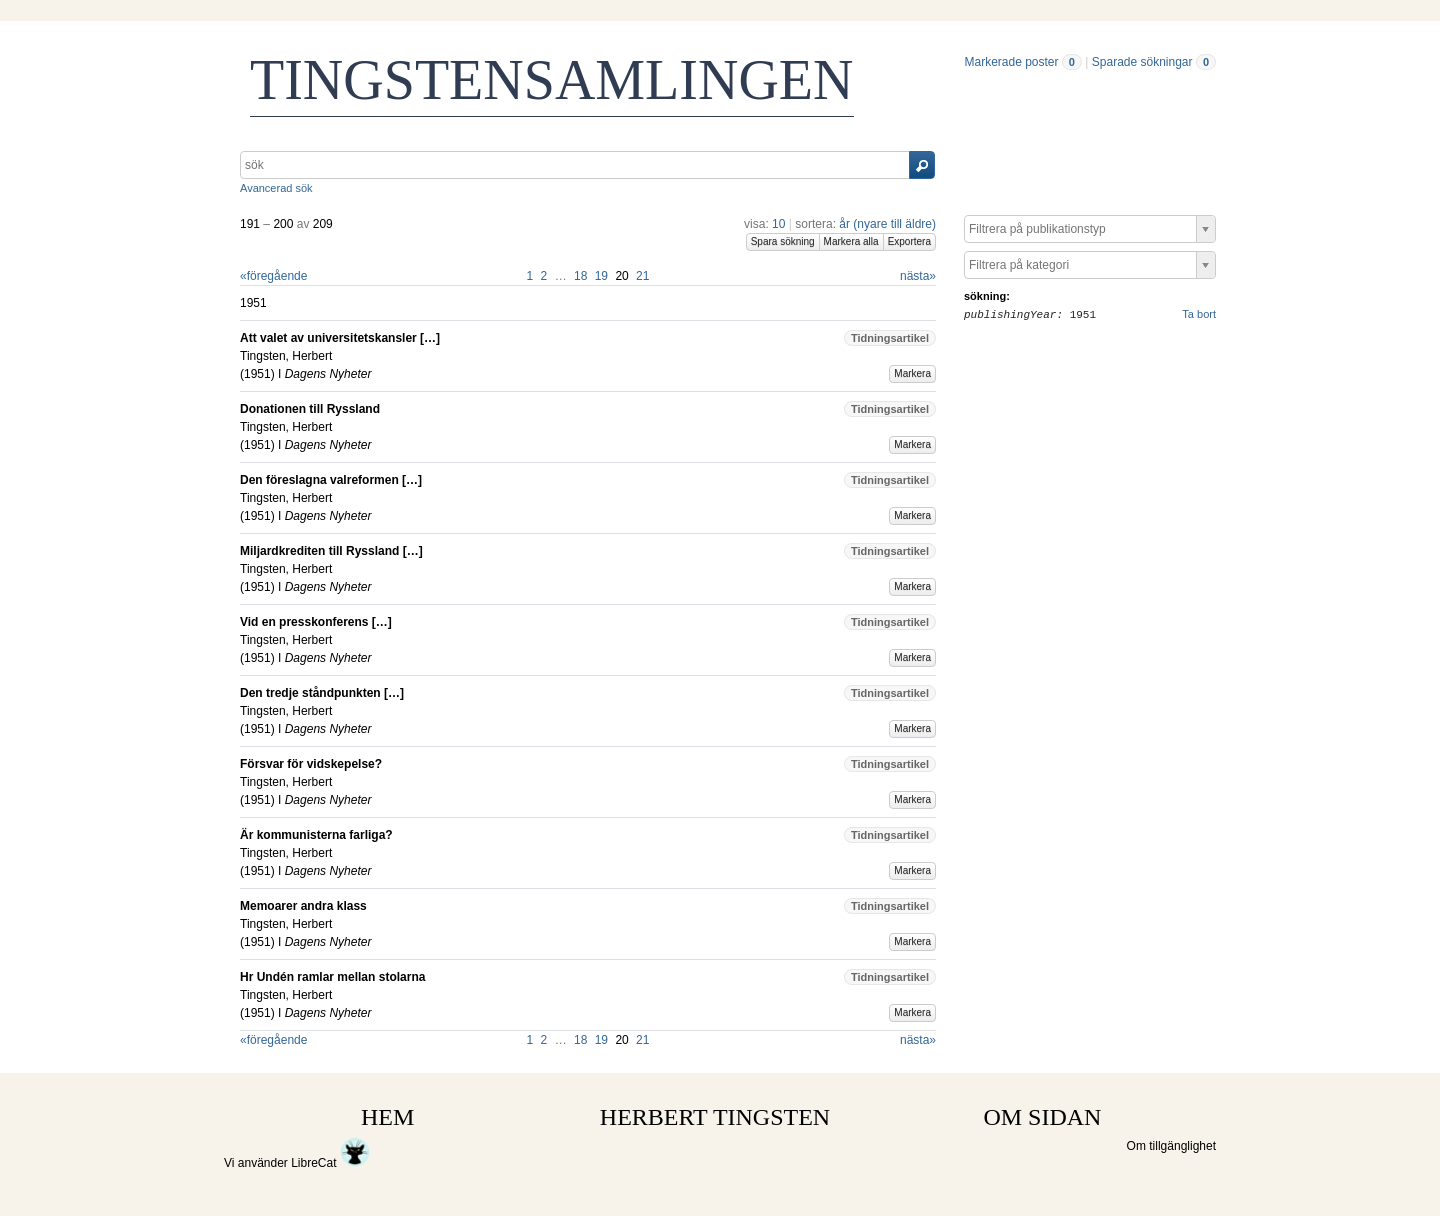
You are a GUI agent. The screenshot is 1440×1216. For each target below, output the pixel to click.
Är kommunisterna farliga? (316, 835)
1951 (257, 374)
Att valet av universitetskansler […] (340, 338)
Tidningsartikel (890, 338)
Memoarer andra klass (303, 906)
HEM (387, 1117)
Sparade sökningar (1142, 62)
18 (580, 276)
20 (621, 276)
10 (778, 224)
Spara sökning (783, 241)
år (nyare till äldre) (887, 224)
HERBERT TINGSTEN (715, 1117)
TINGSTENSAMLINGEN (552, 80)
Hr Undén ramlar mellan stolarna (332, 977)
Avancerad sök (276, 188)
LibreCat (330, 1163)
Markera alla (851, 241)
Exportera (909, 241)
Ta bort (1199, 314)
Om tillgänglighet (1171, 1146)
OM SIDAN (1042, 1117)
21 (642, 276)
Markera (912, 373)
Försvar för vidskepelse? (311, 764)
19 (601, 276)
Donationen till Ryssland (310, 409)
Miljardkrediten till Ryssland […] (331, 551)
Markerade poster (1011, 62)
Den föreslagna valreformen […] (331, 480)
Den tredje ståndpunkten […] (322, 693)
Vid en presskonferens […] (316, 622)
